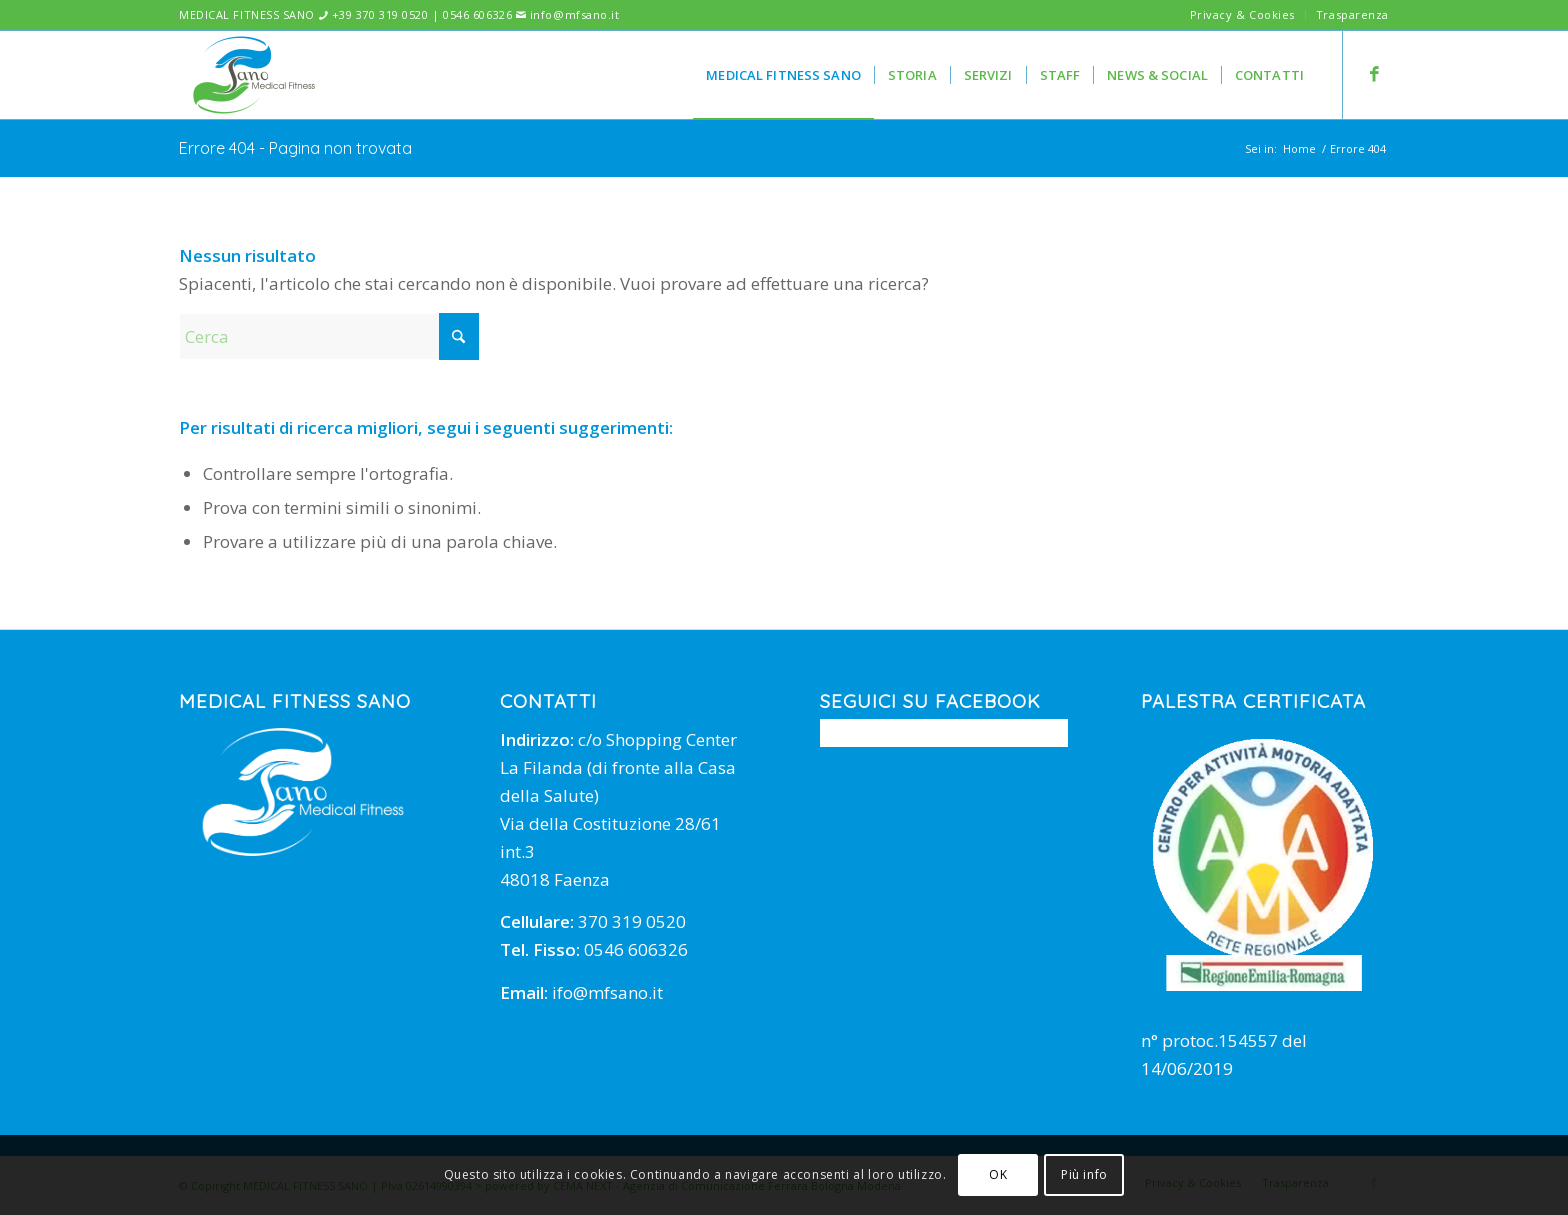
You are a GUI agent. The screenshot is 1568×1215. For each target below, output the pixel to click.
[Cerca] (329, 336)
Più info (1084, 1174)
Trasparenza (1352, 14)
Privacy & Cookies (1242, 14)
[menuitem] (1243, 15)
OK (998, 1174)
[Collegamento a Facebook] (1374, 74)
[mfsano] (254, 75)
